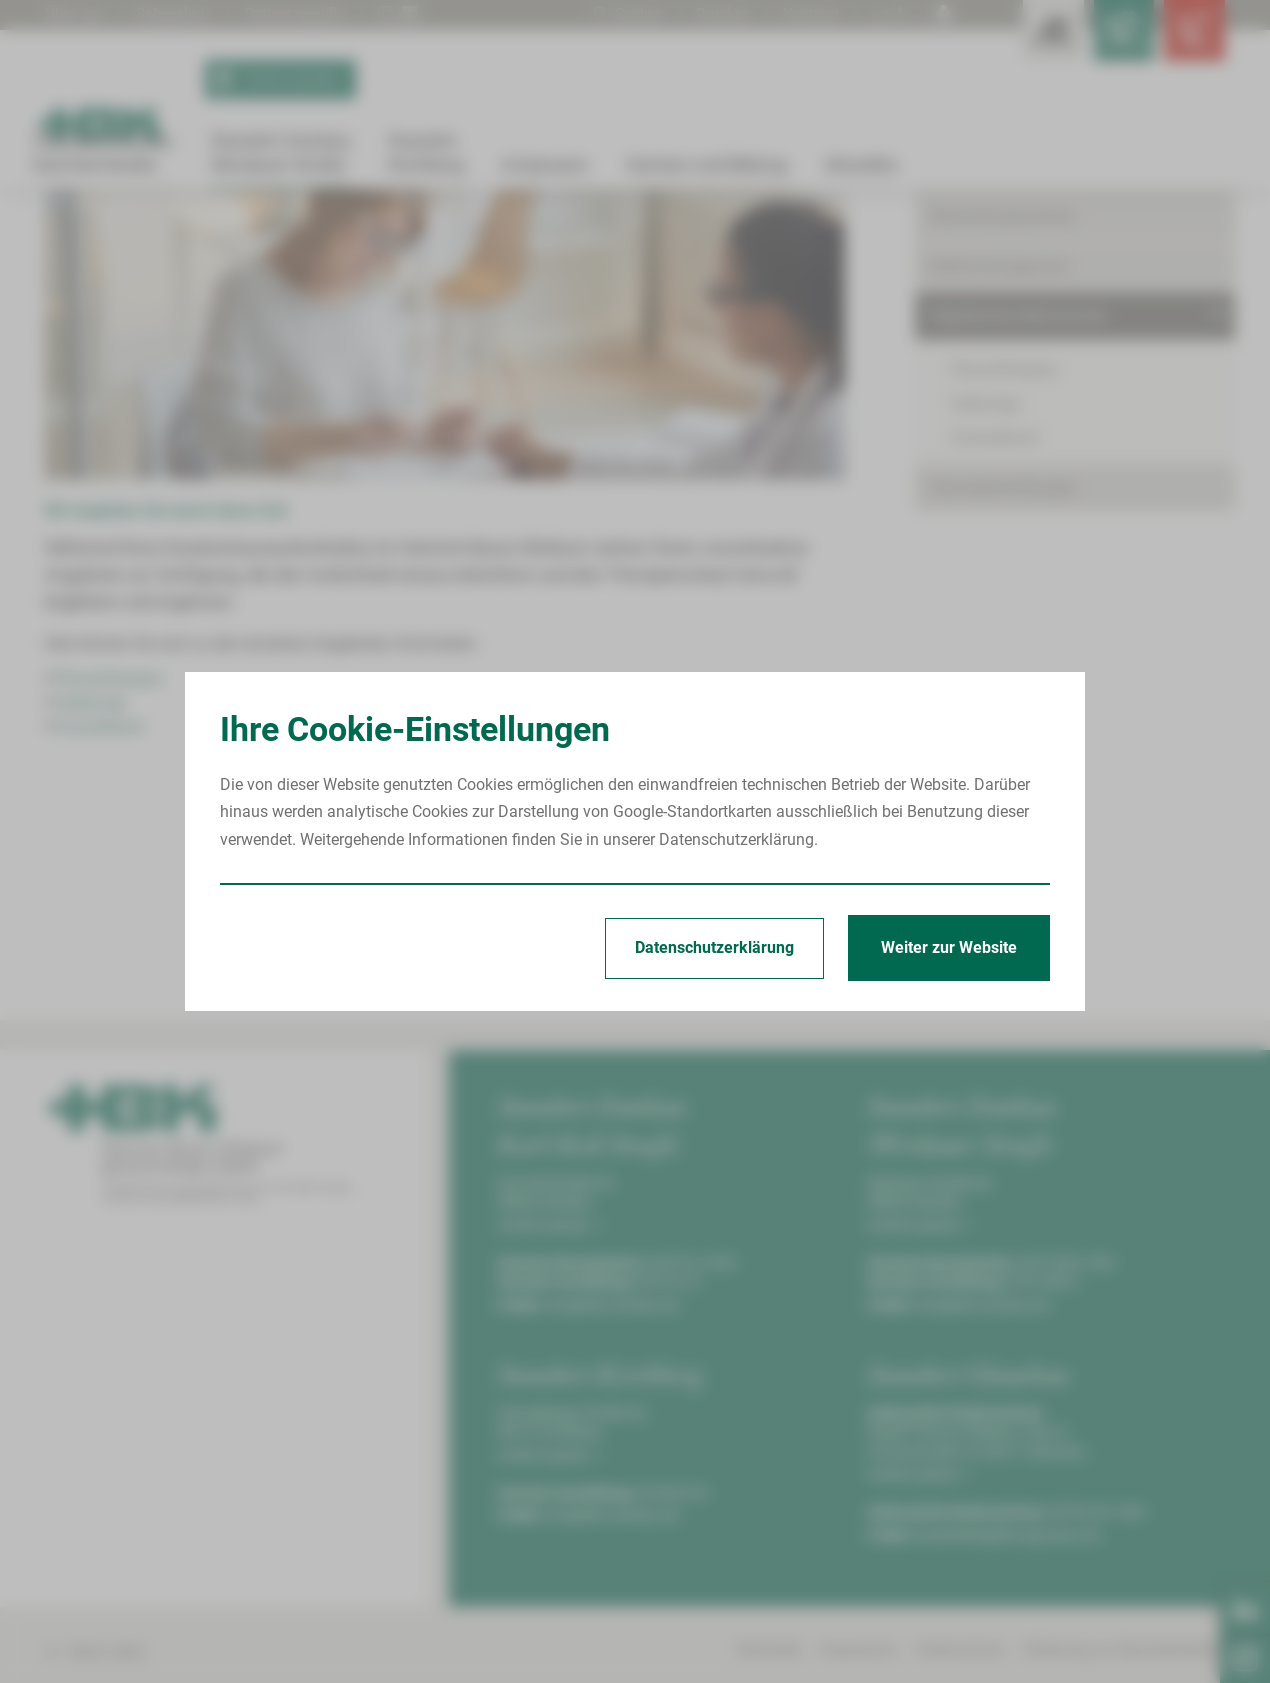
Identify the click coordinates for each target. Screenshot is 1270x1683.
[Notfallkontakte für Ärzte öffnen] (1095, 40)
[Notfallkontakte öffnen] (1185, 40)
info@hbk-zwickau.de (612, 1498)
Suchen (620, 13)
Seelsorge (91, 895)
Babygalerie (180, 13)
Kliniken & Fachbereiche (1014, 360)
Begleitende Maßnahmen (362, 233)
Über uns (76, 13)
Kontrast (810, 13)
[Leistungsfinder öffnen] (1005, 40)
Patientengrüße (308, 13)
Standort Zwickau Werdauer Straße (176, 233)
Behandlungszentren (1002, 410)
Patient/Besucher (991, 311)
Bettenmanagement (999, 459)
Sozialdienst (100, 919)
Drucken (719, 13)
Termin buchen (276, 80)
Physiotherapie (109, 871)
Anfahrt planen (550, 1418)
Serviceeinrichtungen (1003, 680)
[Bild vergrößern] (445, 514)
